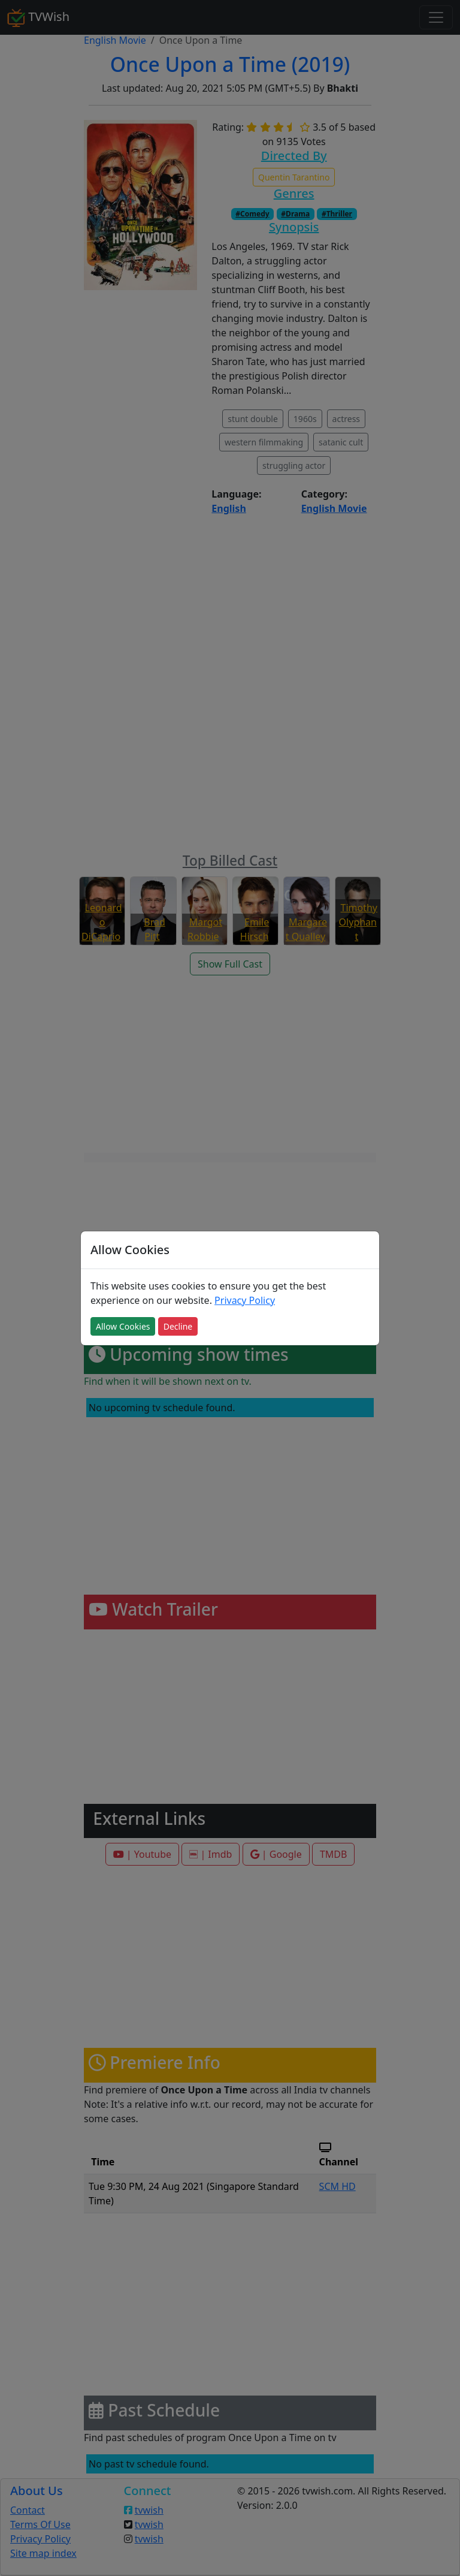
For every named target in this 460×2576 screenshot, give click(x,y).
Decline (178, 1326)
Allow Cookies (123, 1326)
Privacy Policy (244, 1300)
